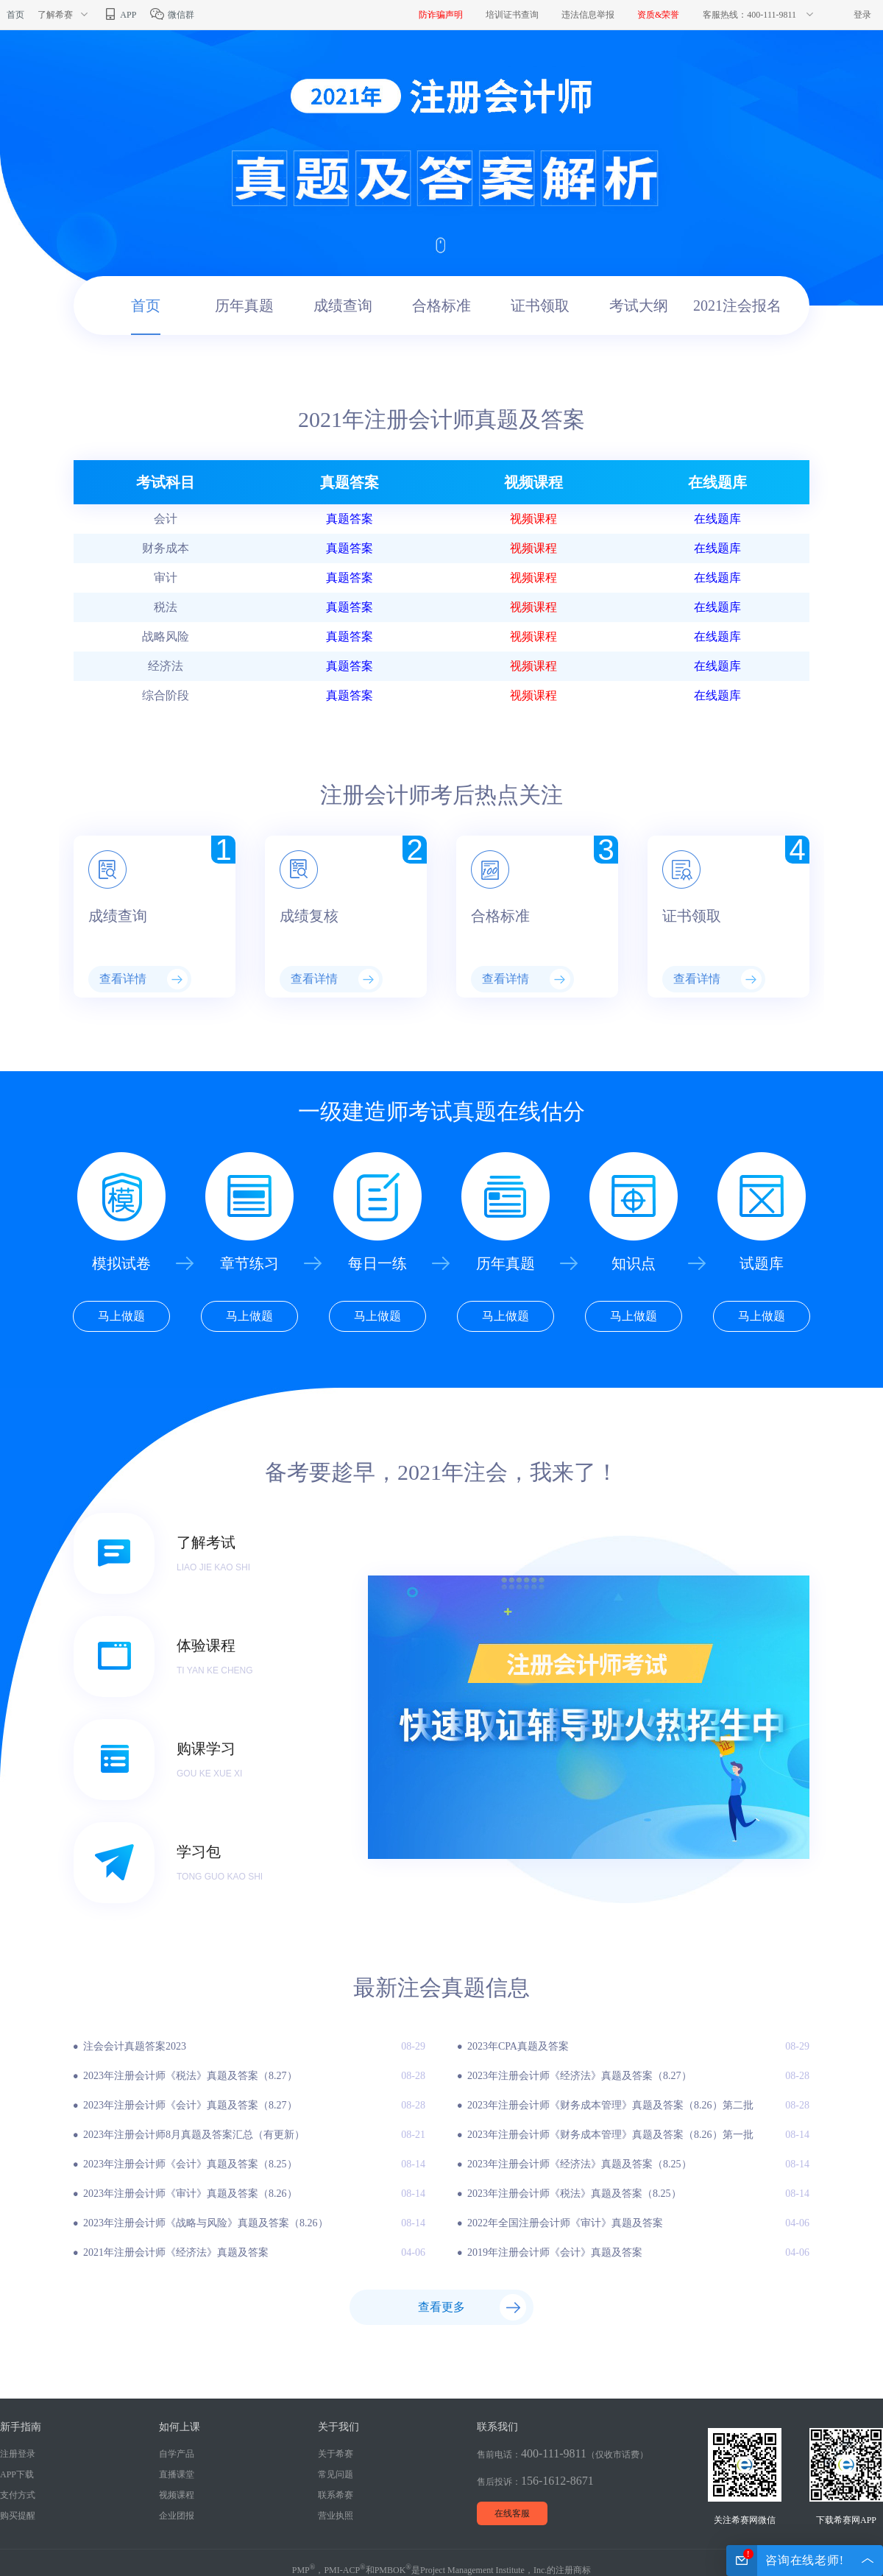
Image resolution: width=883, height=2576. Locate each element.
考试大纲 (638, 305)
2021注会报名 (737, 305)
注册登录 (17, 2454)
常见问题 (335, 2474)
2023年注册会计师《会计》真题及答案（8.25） (190, 2164)
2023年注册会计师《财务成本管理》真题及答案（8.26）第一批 (610, 2134)
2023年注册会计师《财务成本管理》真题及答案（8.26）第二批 (610, 2105)
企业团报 (176, 2515)
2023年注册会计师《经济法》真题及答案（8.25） (579, 2164)
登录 (862, 15)
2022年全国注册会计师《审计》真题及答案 (565, 2223)
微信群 (171, 15)
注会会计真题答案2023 (134, 2046)
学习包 (199, 1851)
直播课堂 (176, 2474)
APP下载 (17, 2474)
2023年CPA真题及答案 (518, 2046)
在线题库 (717, 518)
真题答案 (349, 518)
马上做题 (121, 1316)
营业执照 (335, 2515)
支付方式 (17, 2495)
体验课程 (206, 1645)
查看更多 (441, 2307)
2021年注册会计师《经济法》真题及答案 (176, 2252)
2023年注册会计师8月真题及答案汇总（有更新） (194, 2134)
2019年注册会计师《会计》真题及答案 (554, 2252)
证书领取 (540, 305)
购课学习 (206, 1748)
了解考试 (206, 1542)
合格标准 (441, 305)
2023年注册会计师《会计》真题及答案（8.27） (190, 2105)
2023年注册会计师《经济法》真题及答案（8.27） (579, 2075)
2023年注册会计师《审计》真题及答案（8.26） (190, 2193)
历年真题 (244, 305)
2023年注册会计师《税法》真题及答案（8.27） (190, 2075)
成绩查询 (342, 305)
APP (119, 15)
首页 (15, 15)
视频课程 (533, 518)
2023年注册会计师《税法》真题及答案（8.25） (574, 2193)
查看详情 (143, 979)
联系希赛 (335, 2495)
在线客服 (512, 2513)
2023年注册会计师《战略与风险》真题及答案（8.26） (205, 2223)
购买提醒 (17, 2515)
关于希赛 (335, 2454)
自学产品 (176, 2454)
